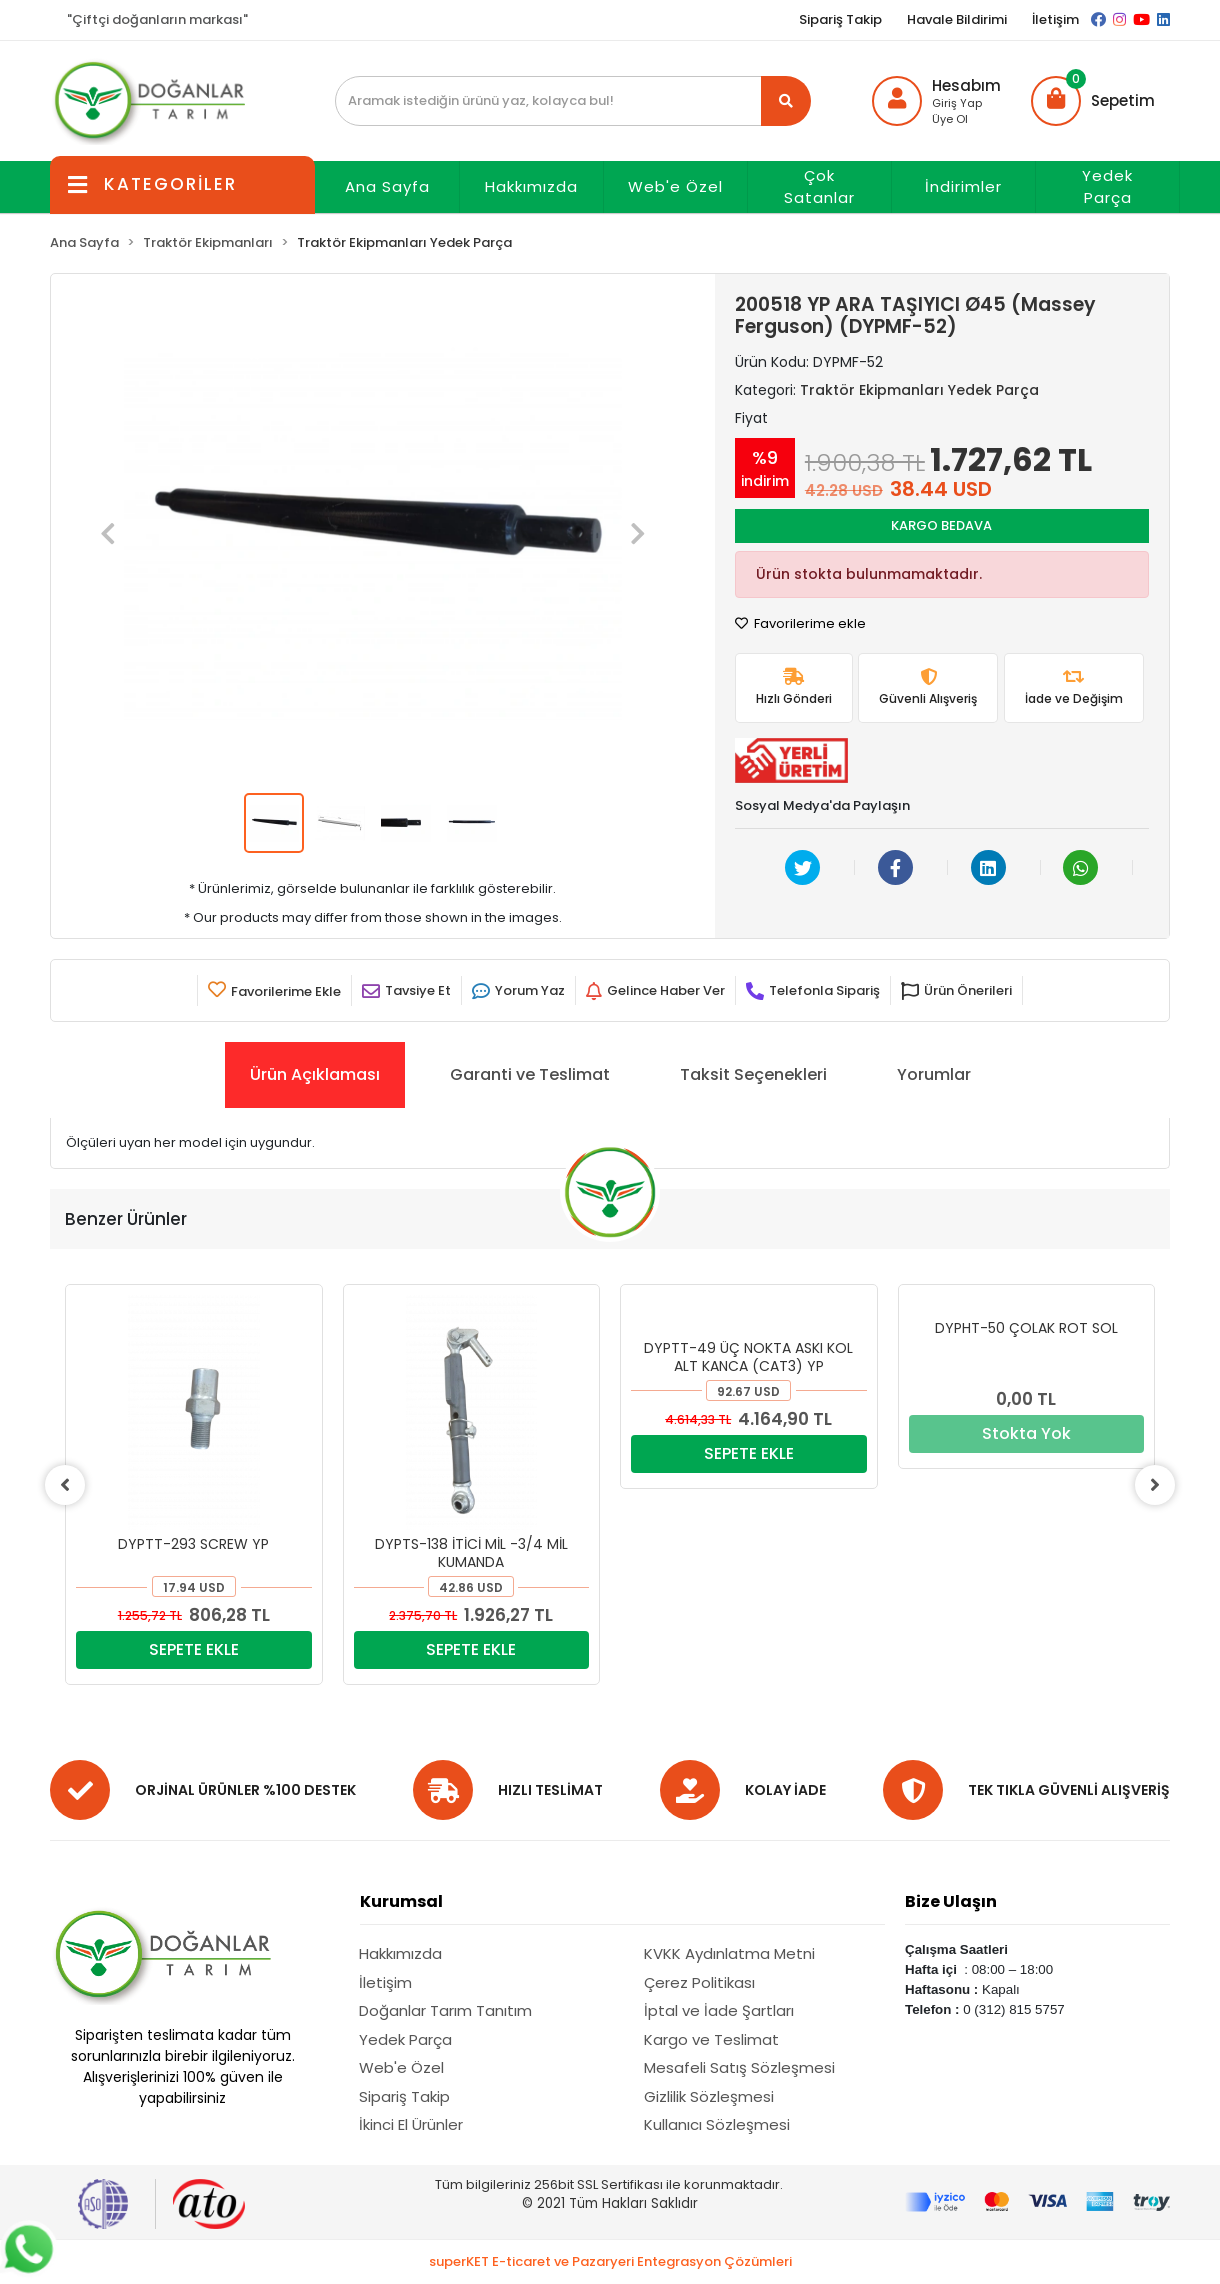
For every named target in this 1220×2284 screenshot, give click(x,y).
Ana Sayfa (387, 186)
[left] (65, 1485)
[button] (1093, 101)
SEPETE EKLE (194, 1649)
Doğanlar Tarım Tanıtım (445, 2010)
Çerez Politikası (699, 1982)
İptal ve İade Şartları (719, 2010)
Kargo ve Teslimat (711, 2039)
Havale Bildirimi (957, 19)
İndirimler (963, 186)
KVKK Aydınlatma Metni (729, 1953)
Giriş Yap (957, 103)
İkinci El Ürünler (411, 2124)
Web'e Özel (675, 186)
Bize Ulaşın (951, 1901)
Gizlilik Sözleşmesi (709, 2096)
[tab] (315, 1075)
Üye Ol (950, 119)
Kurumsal (401, 1901)
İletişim (1055, 19)
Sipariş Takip (840, 19)
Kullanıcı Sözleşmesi (717, 2124)
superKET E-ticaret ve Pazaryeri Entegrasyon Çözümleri (610, 2261)
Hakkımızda (531, 186)
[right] (1155, 1485)
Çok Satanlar (819, 187)
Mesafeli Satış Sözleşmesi (739, 2067)
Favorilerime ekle (800, 623)
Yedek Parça (1107, 187)
